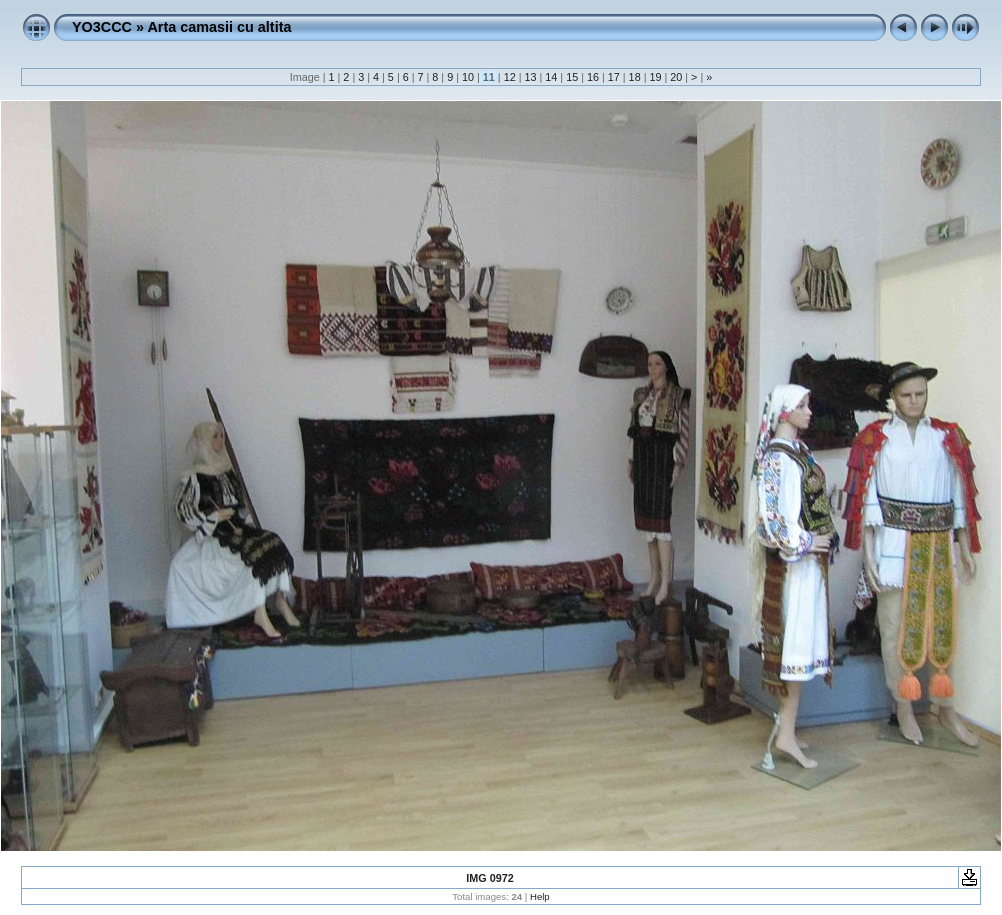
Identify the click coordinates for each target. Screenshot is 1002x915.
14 (551, 77)
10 (468, 77)
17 (614, 77)
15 (572, 77)
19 (655, 77)
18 (635, 77)
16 (593, 77)
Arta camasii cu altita (219, 27)
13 (530, 77)
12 (510, 77)
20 (676, 77)
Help (540, 896)
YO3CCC (102, 27)
